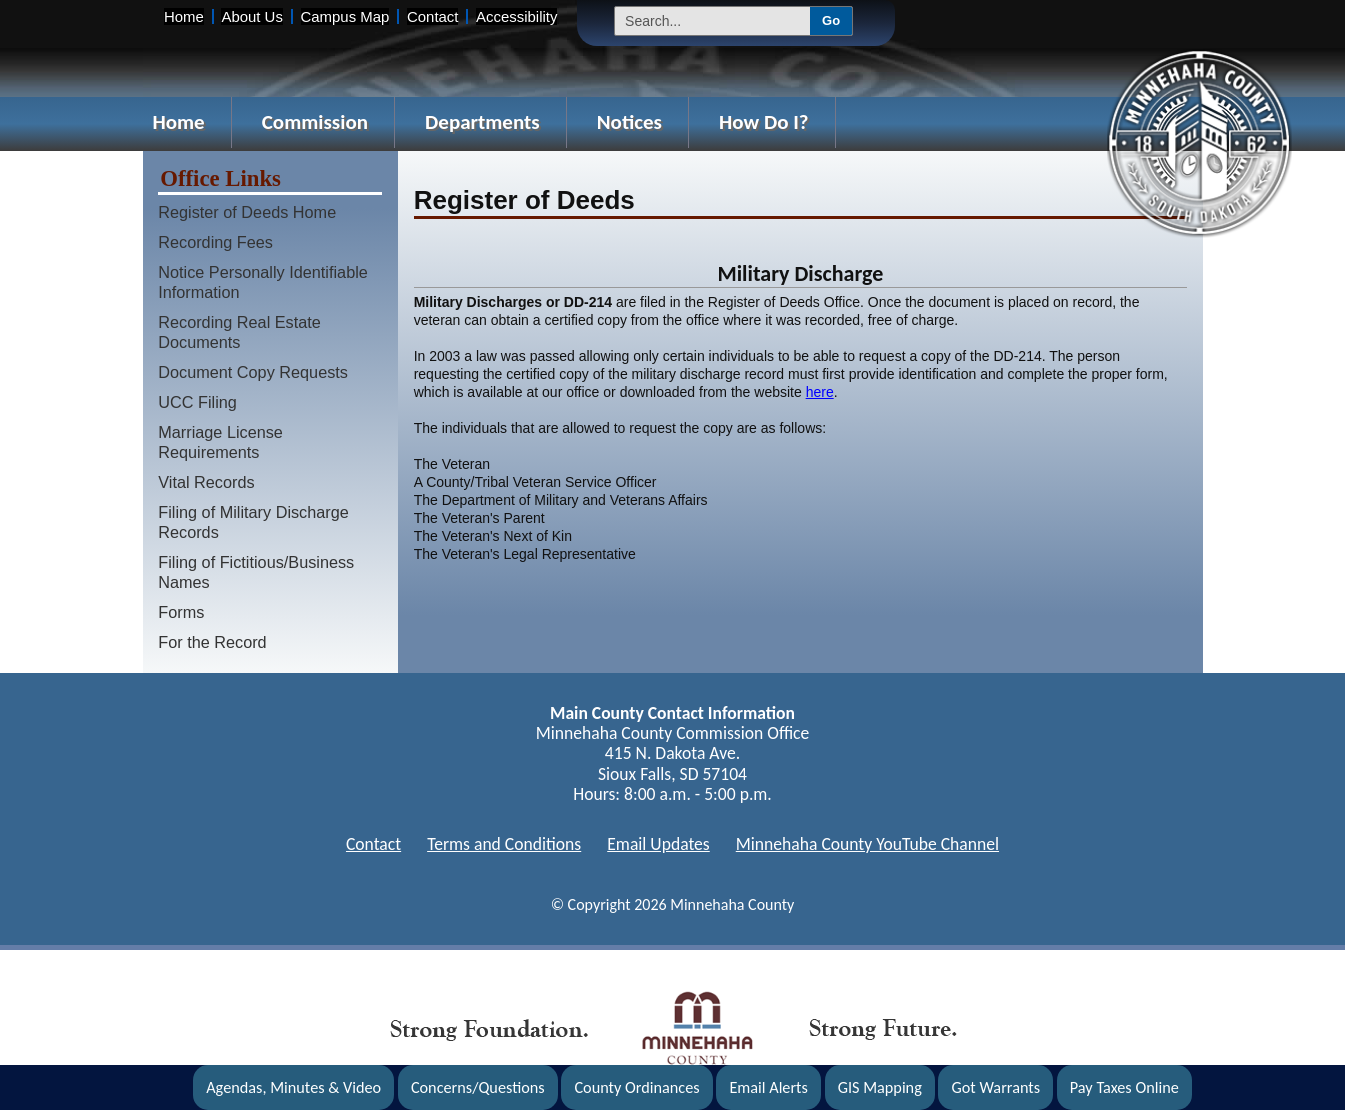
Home (184, 16)
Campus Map (345, 16)
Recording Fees (215, 242)
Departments (482, 122)
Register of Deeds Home (247, 212)
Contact (432, 16)
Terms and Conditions (504, 844)
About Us (251, 16)
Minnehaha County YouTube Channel (867, 844)
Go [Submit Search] (831, 20)
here (820, 392)
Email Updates (658, 844)
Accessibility (516, 16)
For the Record (212, 642)
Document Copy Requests (253, 372)
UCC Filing (197, 402)
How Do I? (764, 122)
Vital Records (206, 482)
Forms (181, 612)
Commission (315, 122)
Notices (629, 122)
